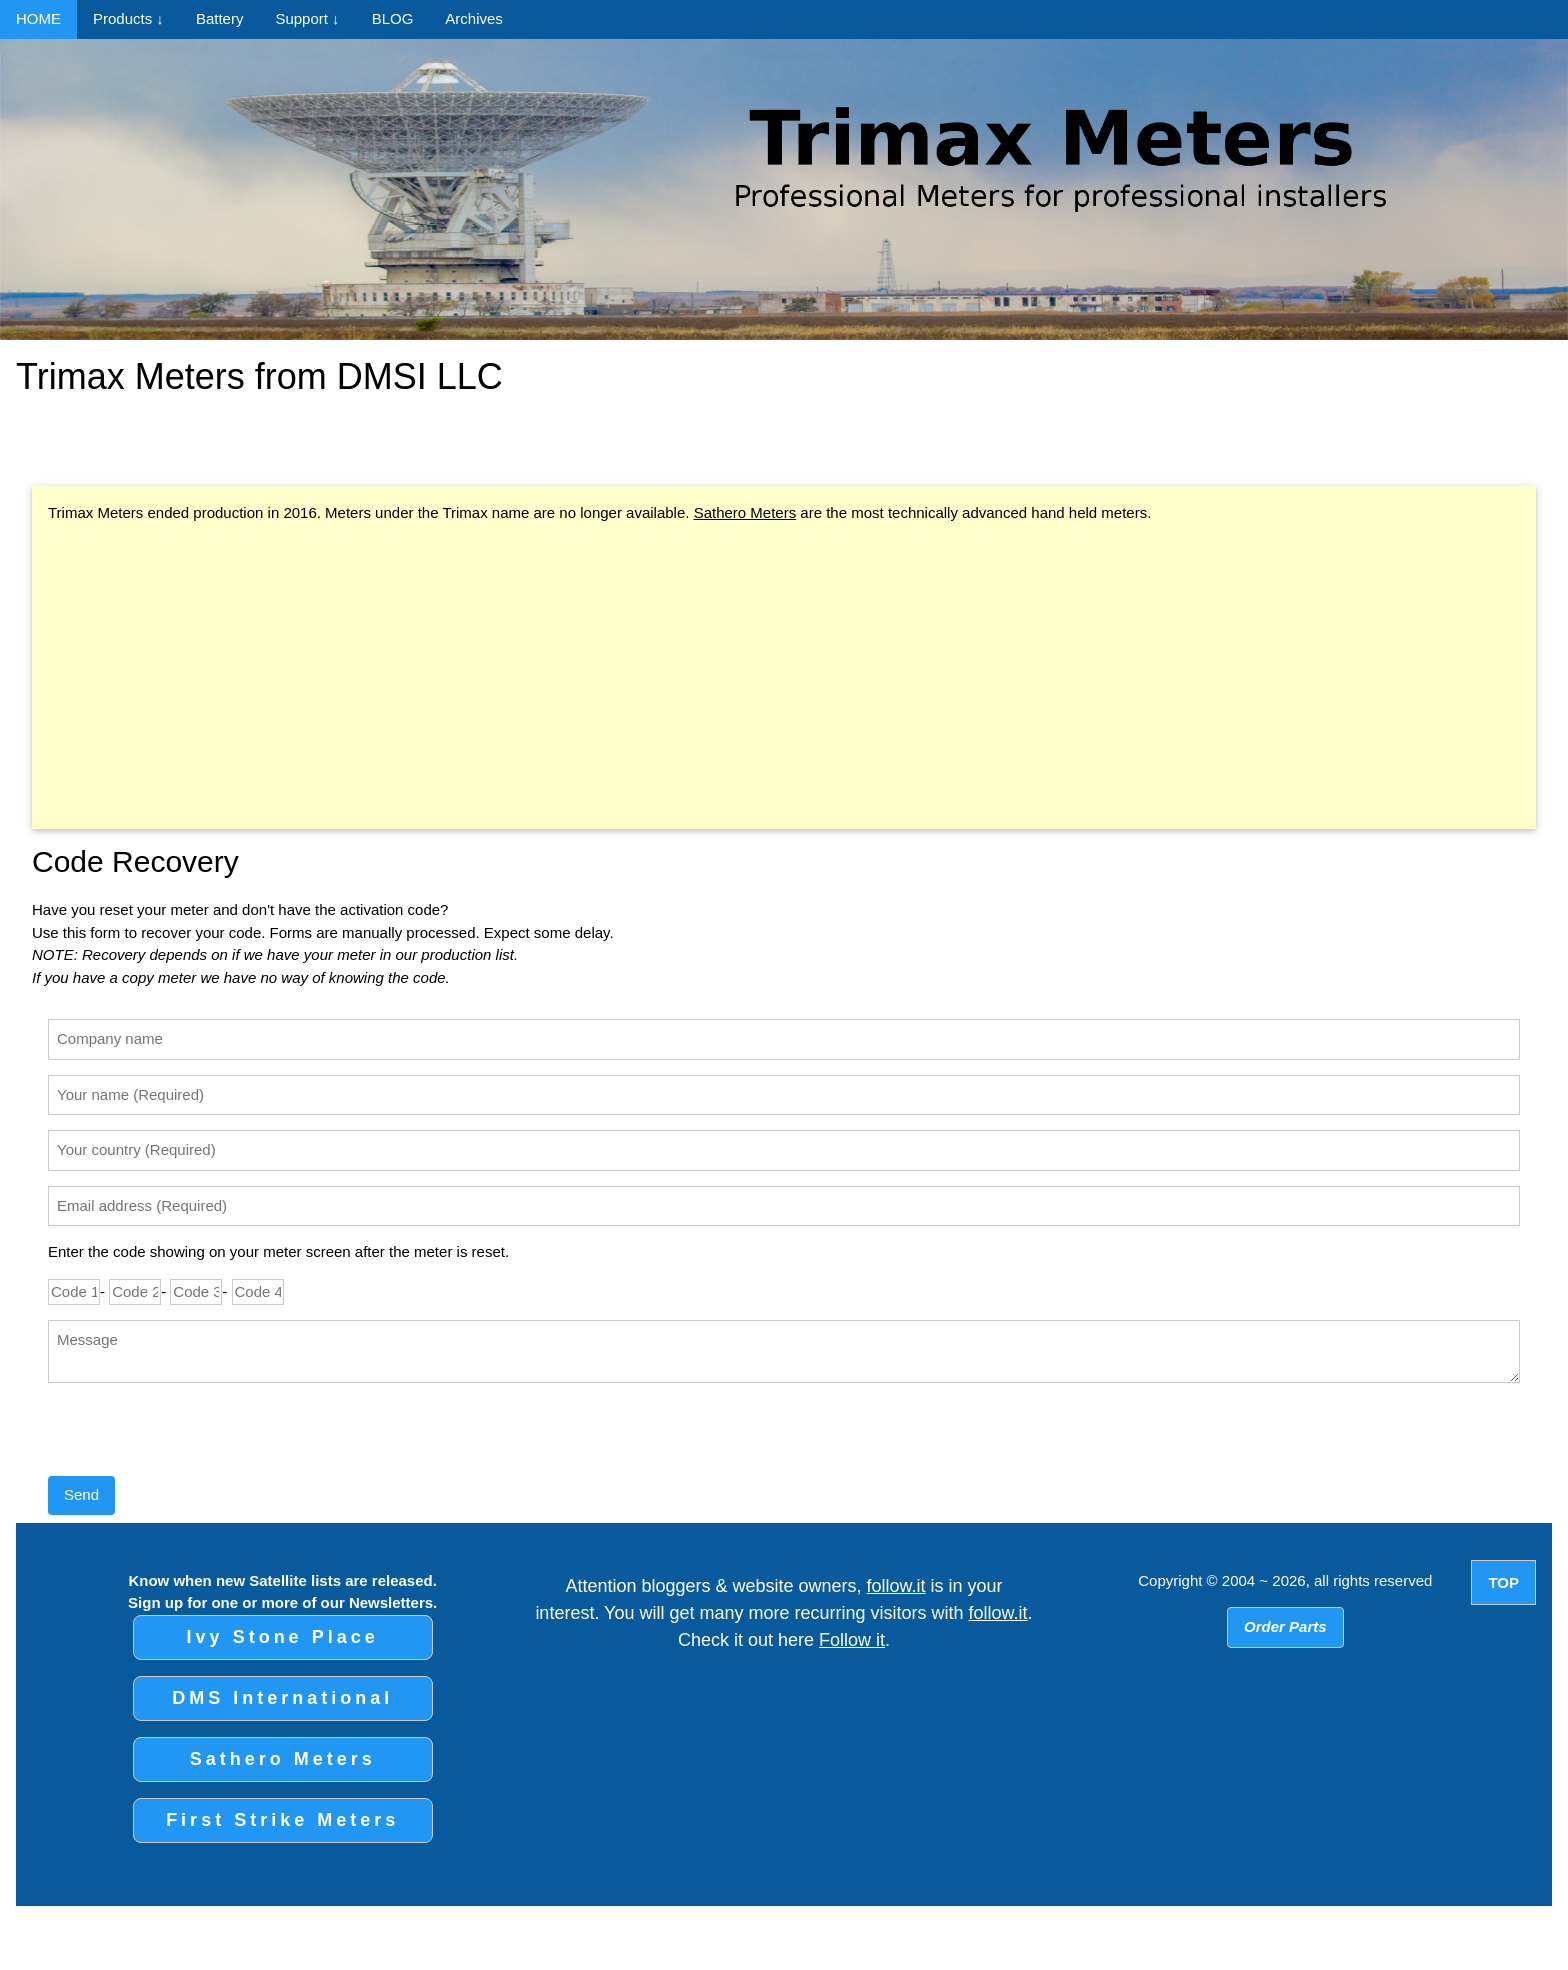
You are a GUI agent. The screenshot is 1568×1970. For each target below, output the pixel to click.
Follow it (852, 1640)
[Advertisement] (784, 679)
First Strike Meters (282, 1820)
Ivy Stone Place (283, 1637)
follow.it (896, 1586)
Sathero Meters (745, 512)
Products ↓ (128, 18)
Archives (474, 18)
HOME (38, 18)
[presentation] (200, 1437)
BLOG (393, 18)
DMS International (282, 1698)
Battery (220, 18)
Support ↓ (307, 18)
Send (81, 1494)
